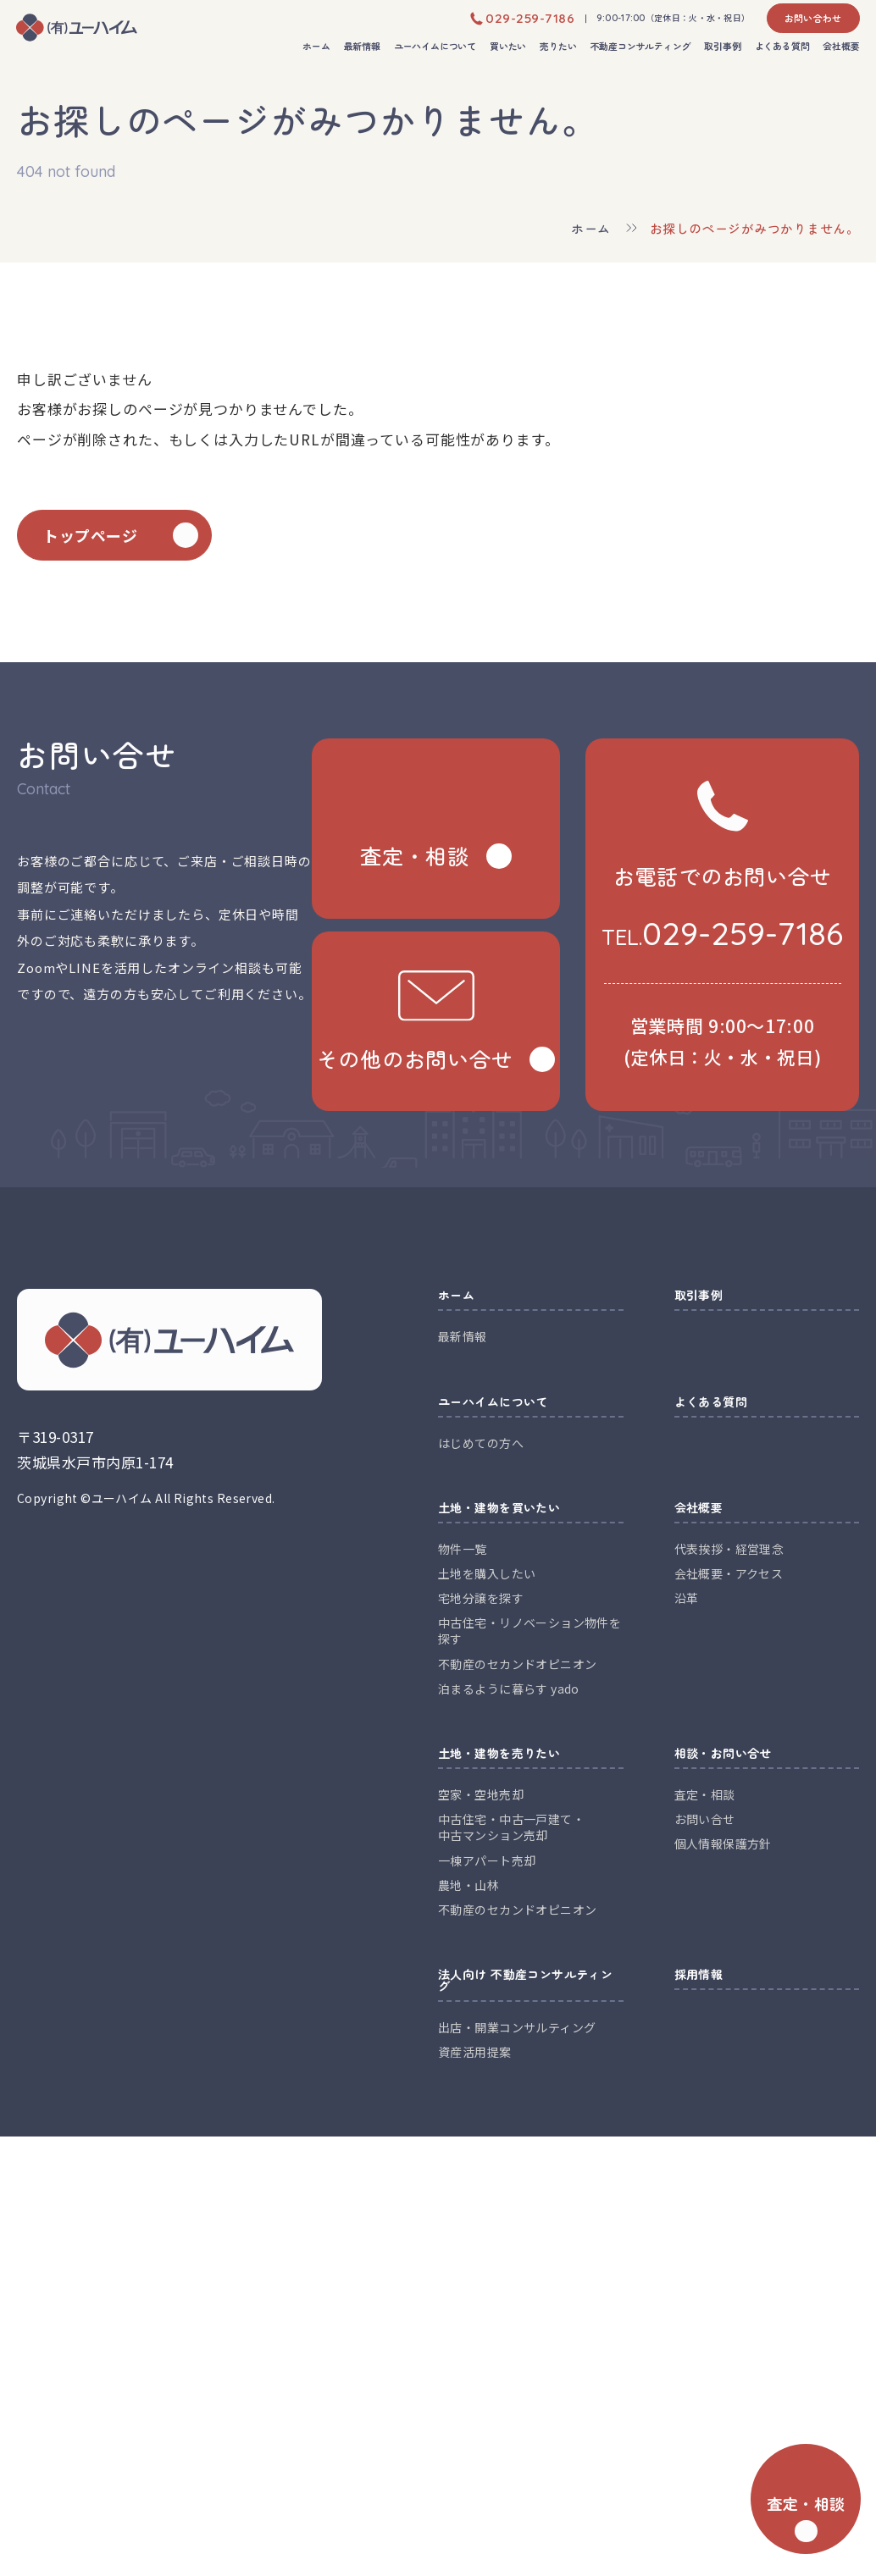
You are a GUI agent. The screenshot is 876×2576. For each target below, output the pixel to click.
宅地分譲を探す (481, 1597)
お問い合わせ (813, 18)
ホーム (316, 47)
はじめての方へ (481, 1442)
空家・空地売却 (481, 1794)
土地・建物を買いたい (499, 1508)
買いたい (508, 47)
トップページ (90, 535)
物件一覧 (462, 1548)
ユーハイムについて (435, 47)
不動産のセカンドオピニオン (517, 1664)
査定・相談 (704, 1794)
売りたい (558, 47)
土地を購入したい (486, 1573)
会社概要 (841, 47)
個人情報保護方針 (723, 1843)
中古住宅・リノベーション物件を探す (529, 1630)
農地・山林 (468, 1885)
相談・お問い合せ (723, 1754)
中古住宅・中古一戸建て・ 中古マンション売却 (511, 1827)
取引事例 (722, 47)
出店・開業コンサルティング (517, 2027)
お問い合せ (704, 1818)
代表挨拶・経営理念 (729, 1548)
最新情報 (362, 47)
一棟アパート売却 (486, 1860)
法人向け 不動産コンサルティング (525, 1981)
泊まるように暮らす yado (508, 1688)
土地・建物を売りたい (499, 1754)
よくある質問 (782, 47)
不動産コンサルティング (640, 47)
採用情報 (699, 1975)
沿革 (686, 1597)
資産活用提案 (475, 2051)
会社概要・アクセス (729, 1573)
